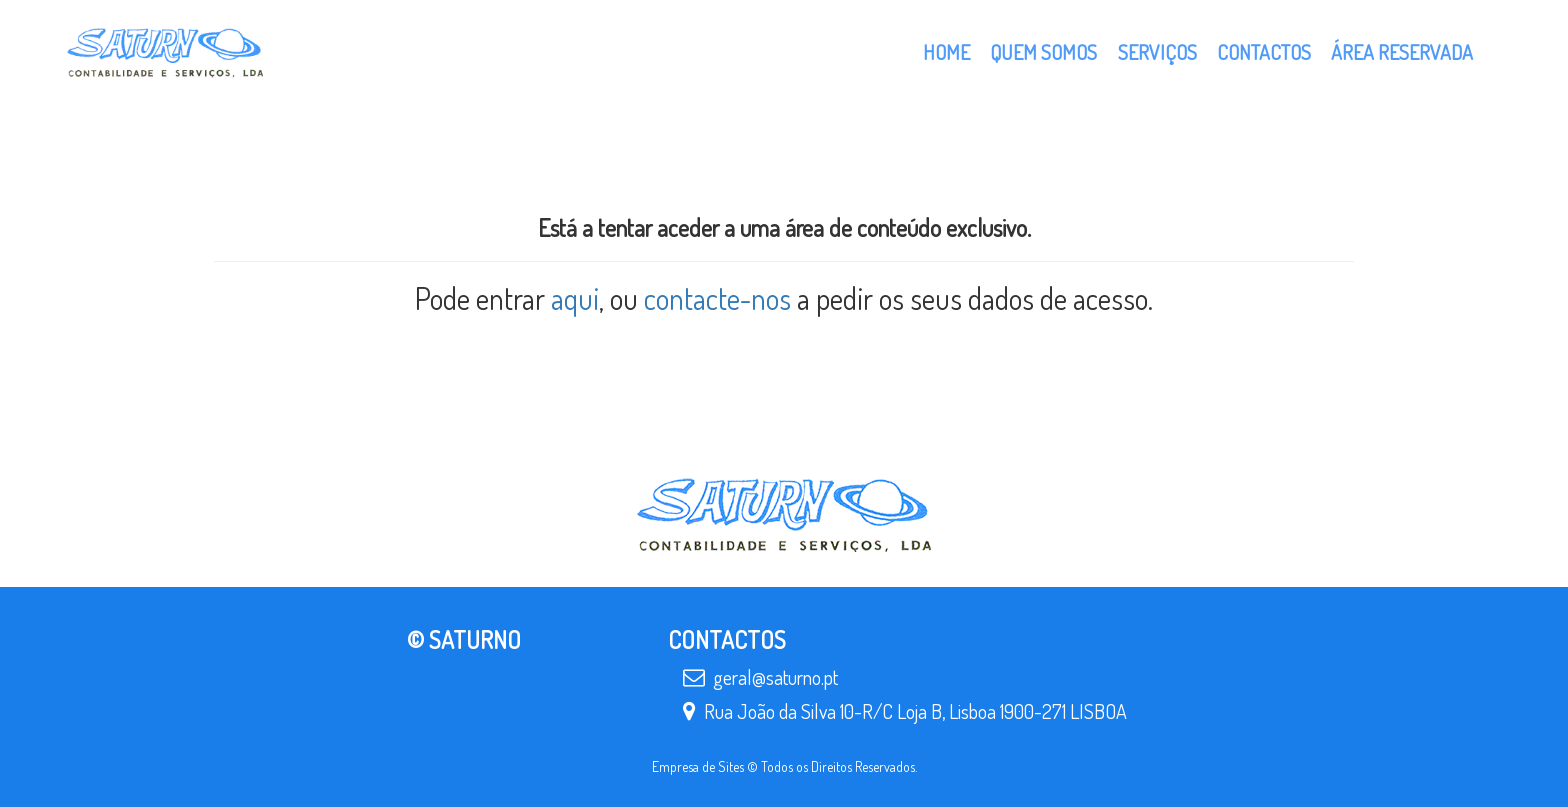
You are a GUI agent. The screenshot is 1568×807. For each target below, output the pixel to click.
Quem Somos (1043, 52)
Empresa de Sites (698, 766)
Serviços (1157, 52)
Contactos (1264, 52)
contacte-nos (717, 298)
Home (946, 52)
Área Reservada (1402, 52)
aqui (575, 298)
